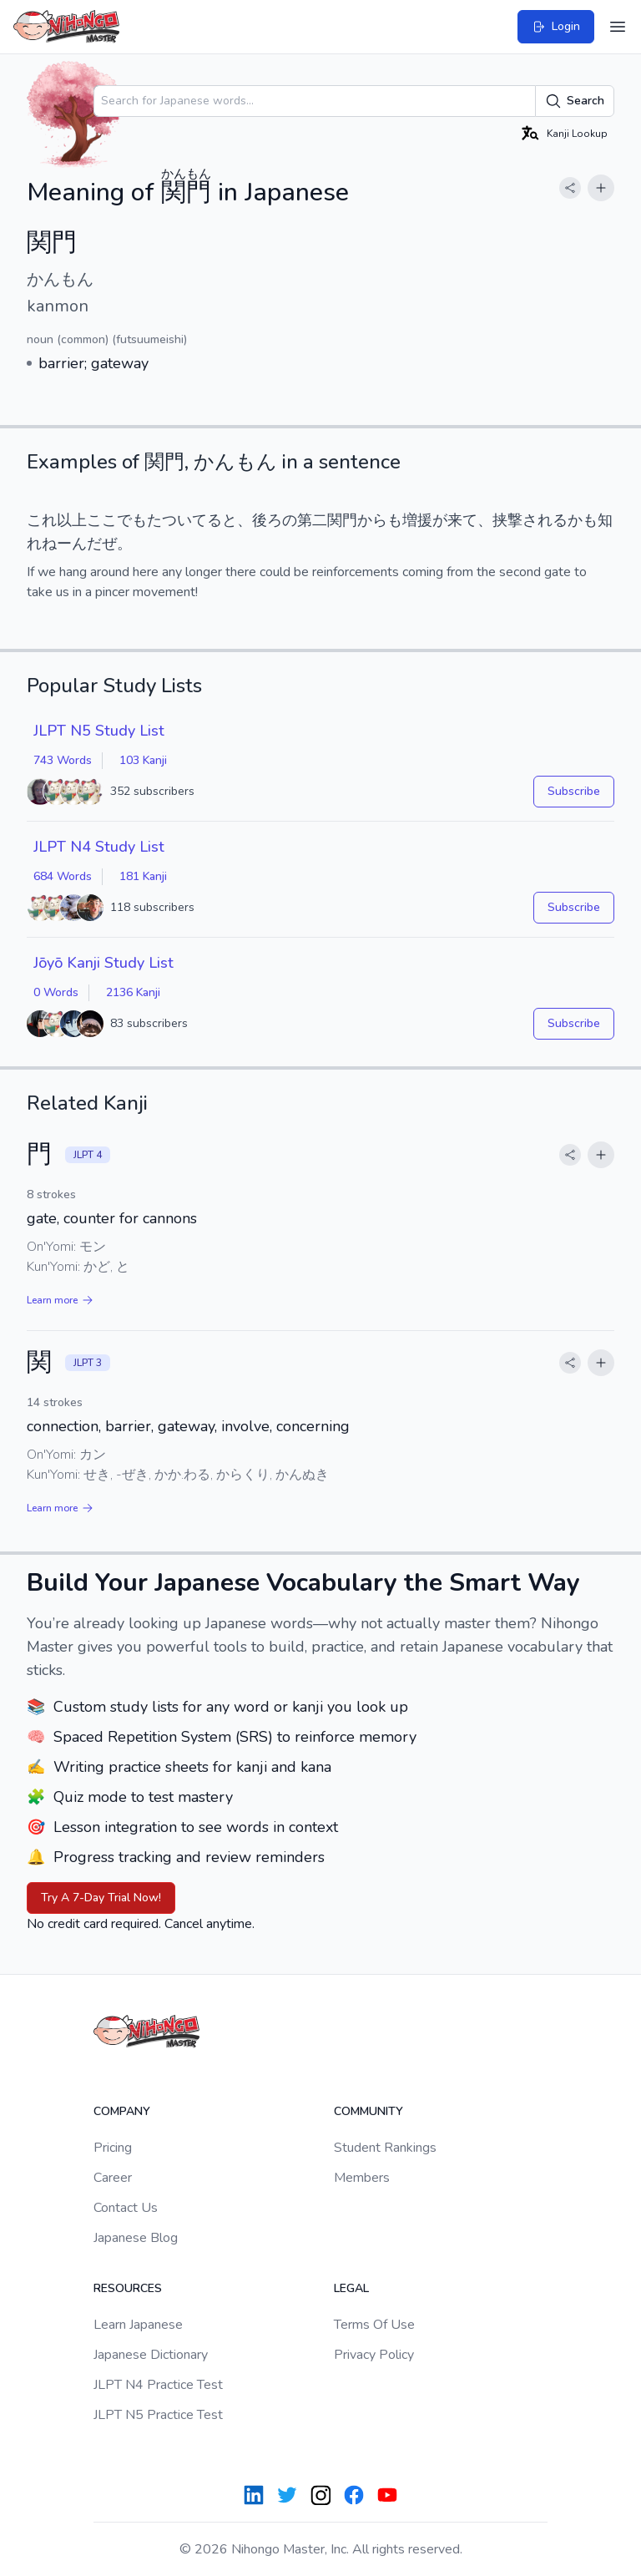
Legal (351, 2288)
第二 (312, 520)
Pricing (112, 2147)
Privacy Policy (374, 2355)
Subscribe (574, 791)
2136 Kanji (133, 992)
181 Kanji (143, 876)
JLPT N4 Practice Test (158, 2385)
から (372, 520)
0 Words (55, 992)
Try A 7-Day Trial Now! (101, 1897)
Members (362, 2178)
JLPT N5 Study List (98, 731)
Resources (127, 2288)
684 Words (62, 876)
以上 (72, 520)
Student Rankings (385, 2147)
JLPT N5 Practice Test (158, 2415)
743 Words (62, 760)
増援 (417, 520)
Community (368, 2111)
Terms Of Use (374, 2324)
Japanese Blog (135, 2238)
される (545, 520)
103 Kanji (143, 760)
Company (121, 2111)
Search (574, 101)
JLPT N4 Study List (98, 847)
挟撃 (507, 520)
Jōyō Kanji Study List (103, 963)
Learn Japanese (138, 2324)
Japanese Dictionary (150, 2355)
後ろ (267, 520)
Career (112, 2178)
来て (462, 520)
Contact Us (125, 2208)
